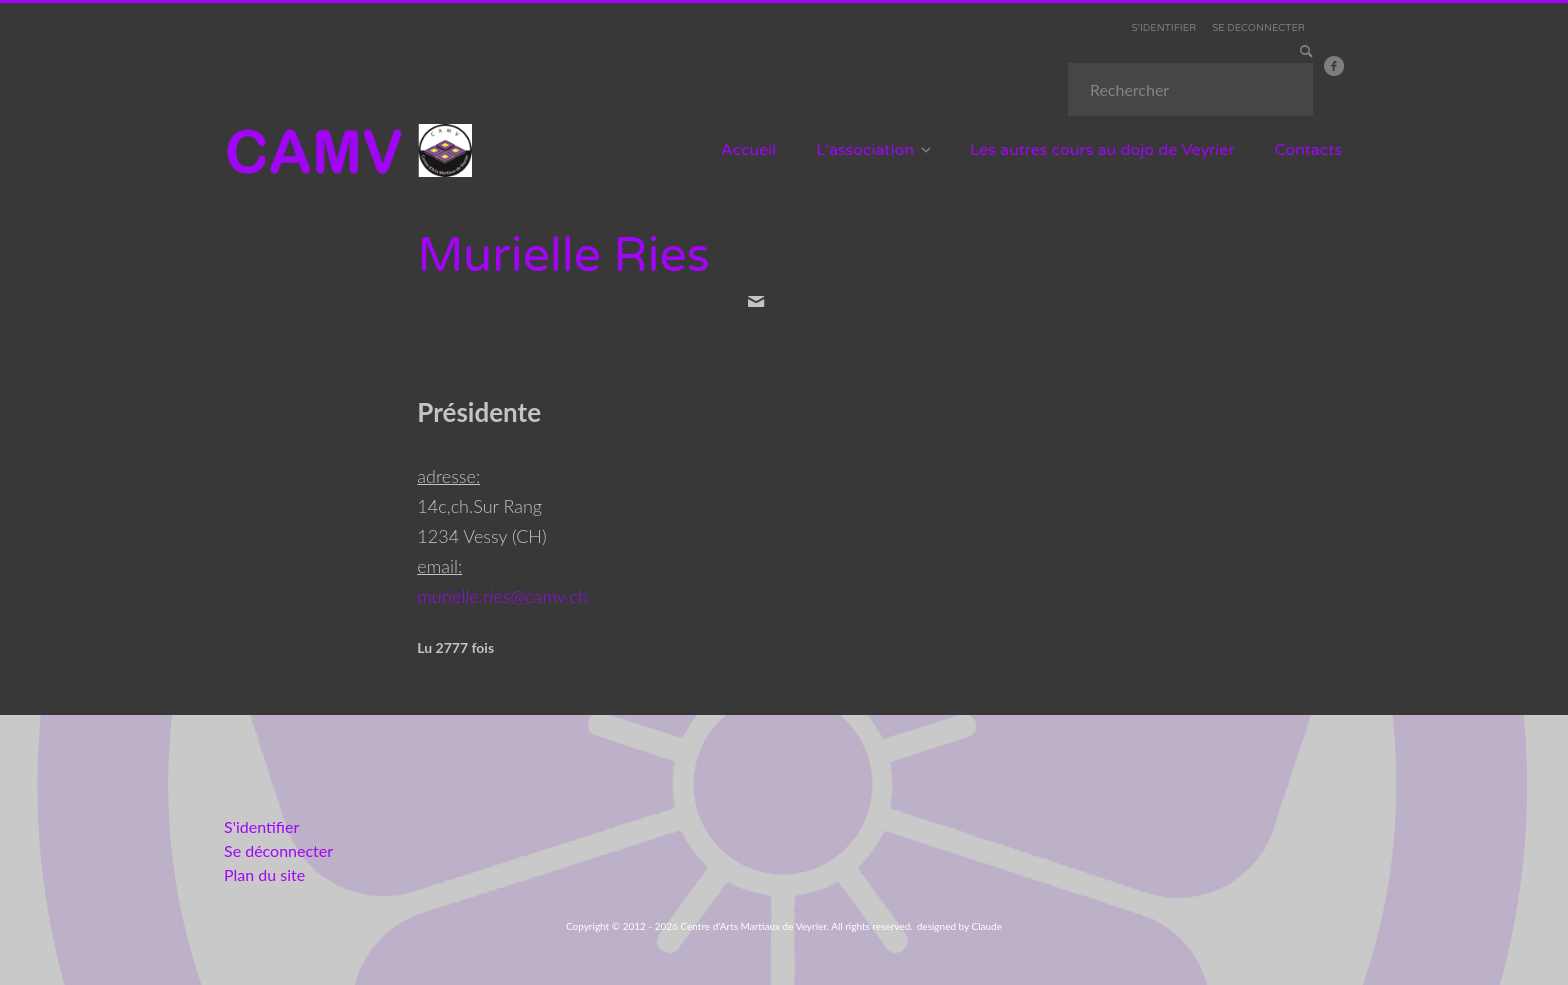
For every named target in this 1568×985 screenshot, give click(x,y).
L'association (865, 150)
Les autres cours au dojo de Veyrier (1102, 150)
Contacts (1309, 150)
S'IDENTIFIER (1164, 28)
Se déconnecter (278, 850)
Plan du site (264, 874)
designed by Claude (959, 926)
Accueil (749, 150)
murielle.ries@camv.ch (502, 596)
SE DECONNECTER (1258, 28)
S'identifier (261, 826)
